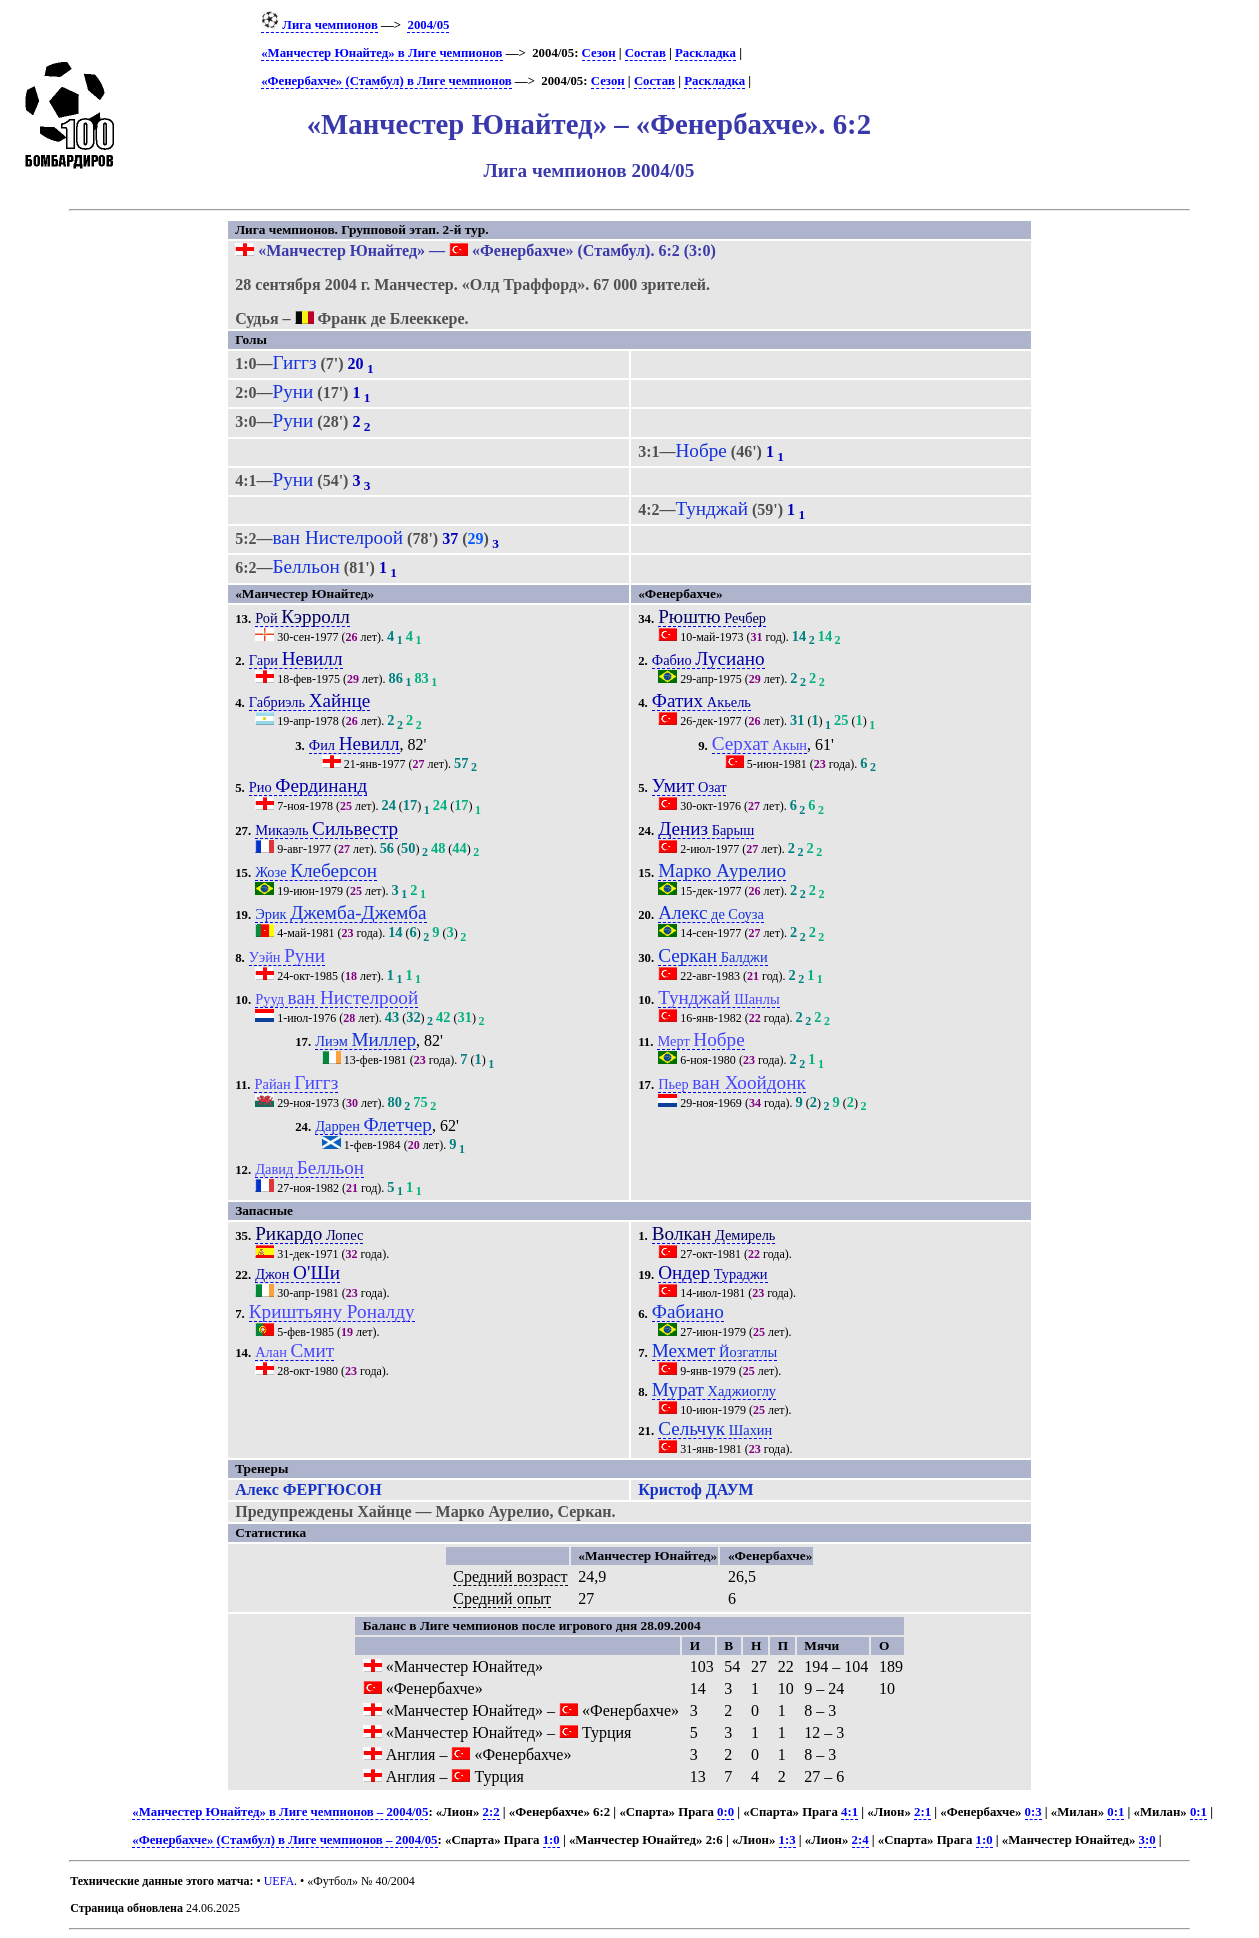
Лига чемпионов (319, 25)
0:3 (1033, 1812)
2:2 (491, 1812)
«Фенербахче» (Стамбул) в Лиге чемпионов (386, 81)
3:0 (1147, 1840)
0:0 (725, 1812)
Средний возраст (510, 1576)
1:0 (551, 1840)
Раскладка (705, 53)
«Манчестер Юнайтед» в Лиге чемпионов (381, 53)
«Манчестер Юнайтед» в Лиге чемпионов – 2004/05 (280, 1812)
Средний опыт (502, 1598)
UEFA (279, 1881)
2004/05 (428, 25)
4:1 (849, 1812)
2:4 (860, 1840)
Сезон (599, 53)
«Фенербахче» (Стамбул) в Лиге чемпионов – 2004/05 (284, 1840)
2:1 (922, 1812)
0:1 (1115, 1812)
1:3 (787, 1840)
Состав (645, 53)
